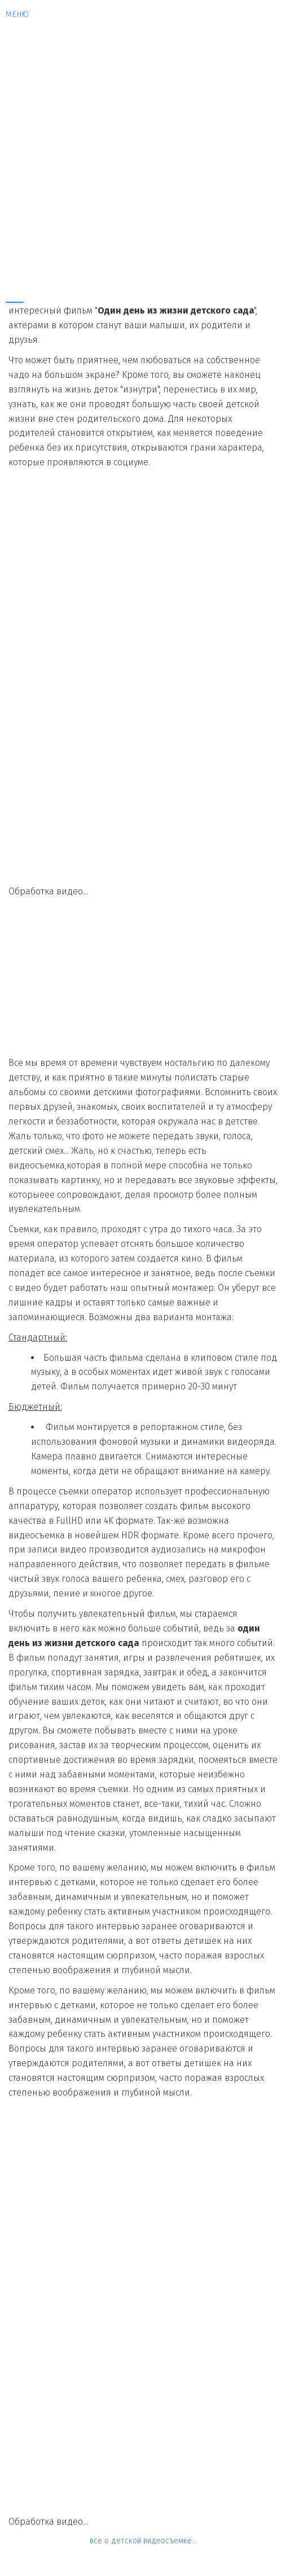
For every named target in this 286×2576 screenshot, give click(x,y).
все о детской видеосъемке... (143, 2541)
